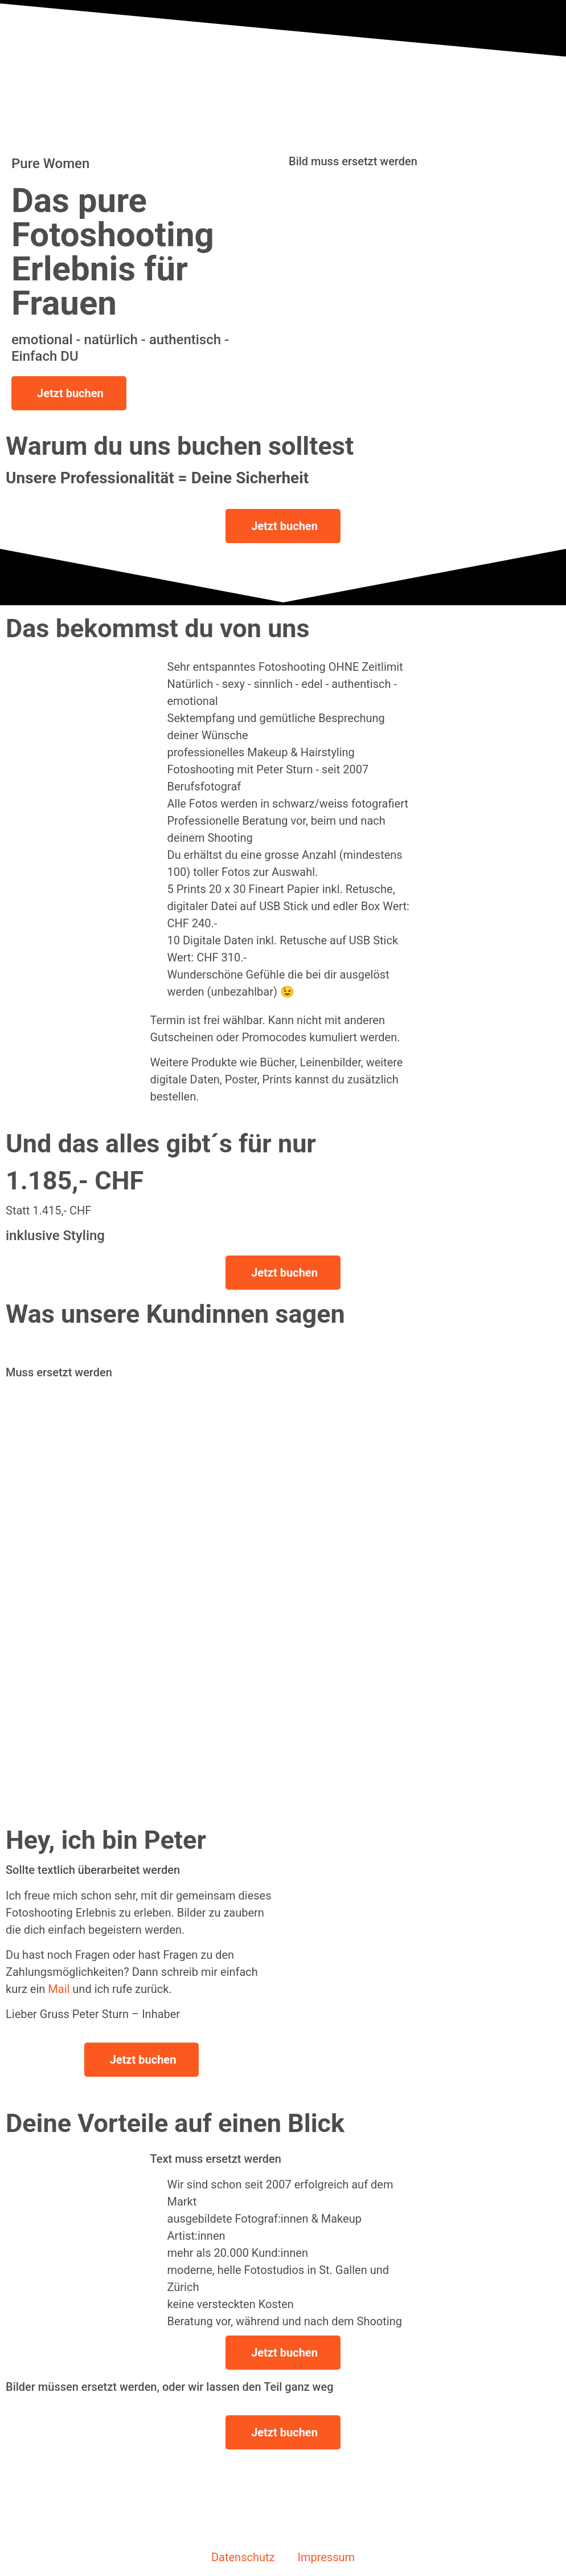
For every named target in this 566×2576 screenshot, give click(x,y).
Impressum (326, 2557)
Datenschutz (243, 2557)
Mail (58, 1989)
